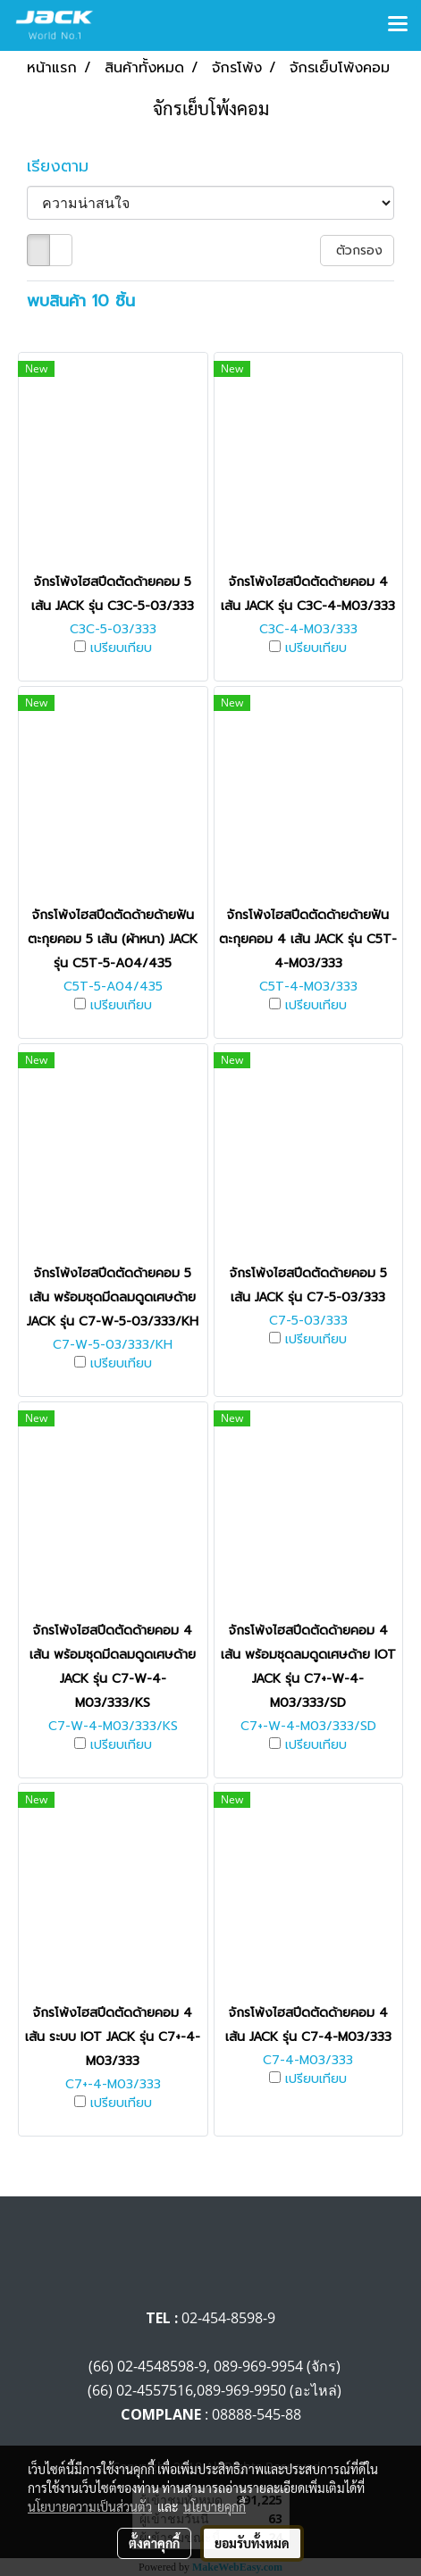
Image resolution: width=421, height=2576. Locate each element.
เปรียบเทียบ (121, 648)
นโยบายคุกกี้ (214, 2506)
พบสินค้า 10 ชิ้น (81, 301)
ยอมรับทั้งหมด (252, 2543)
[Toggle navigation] (397, 25)
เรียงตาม (67, 167)
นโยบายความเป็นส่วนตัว (90, 2506)
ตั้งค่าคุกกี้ (154, 2543)
